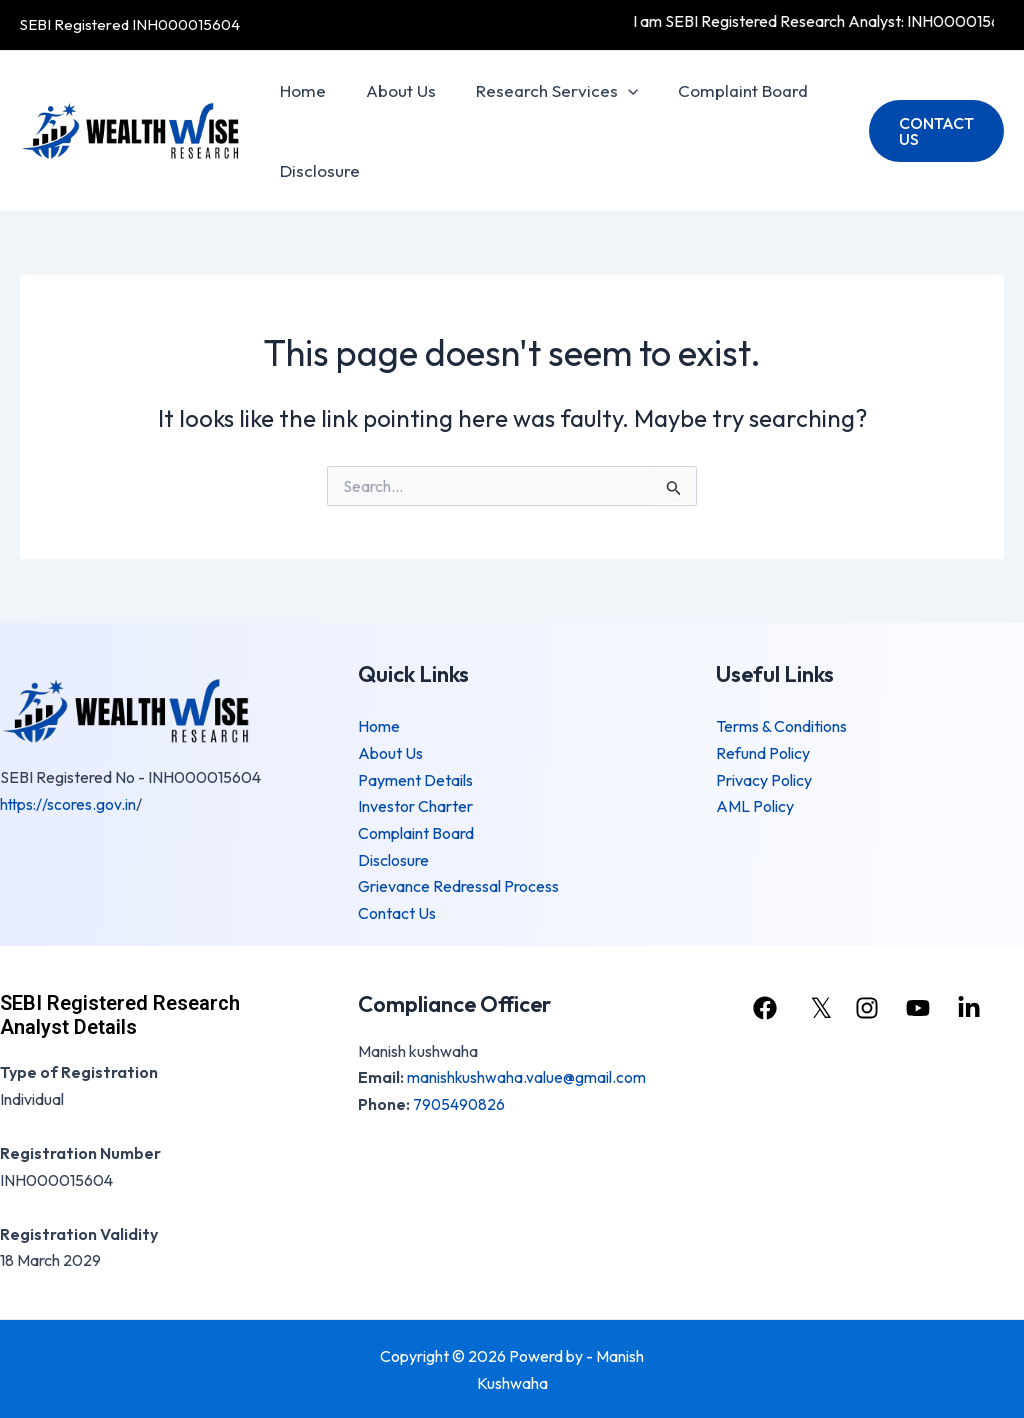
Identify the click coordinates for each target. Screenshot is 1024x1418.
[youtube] (923, 1006)
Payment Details (415, 779)
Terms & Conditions (781, 727)
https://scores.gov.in (69, 804)
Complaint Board (722, 90)
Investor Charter (415, 806)
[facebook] (764, 1006)
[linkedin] (976, 1006)
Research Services (542, 91)
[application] (613, 91)
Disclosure (317, 170)
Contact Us (397, 911)
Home (300, 90)
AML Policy (755, 806)
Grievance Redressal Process (458, 885)
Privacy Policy (764, 779)
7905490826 (460, 1102)
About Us (392, 90)
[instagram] (869, 1006)
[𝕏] (816, 1006)
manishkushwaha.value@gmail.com (527, 1075)
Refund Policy (763, 753)
